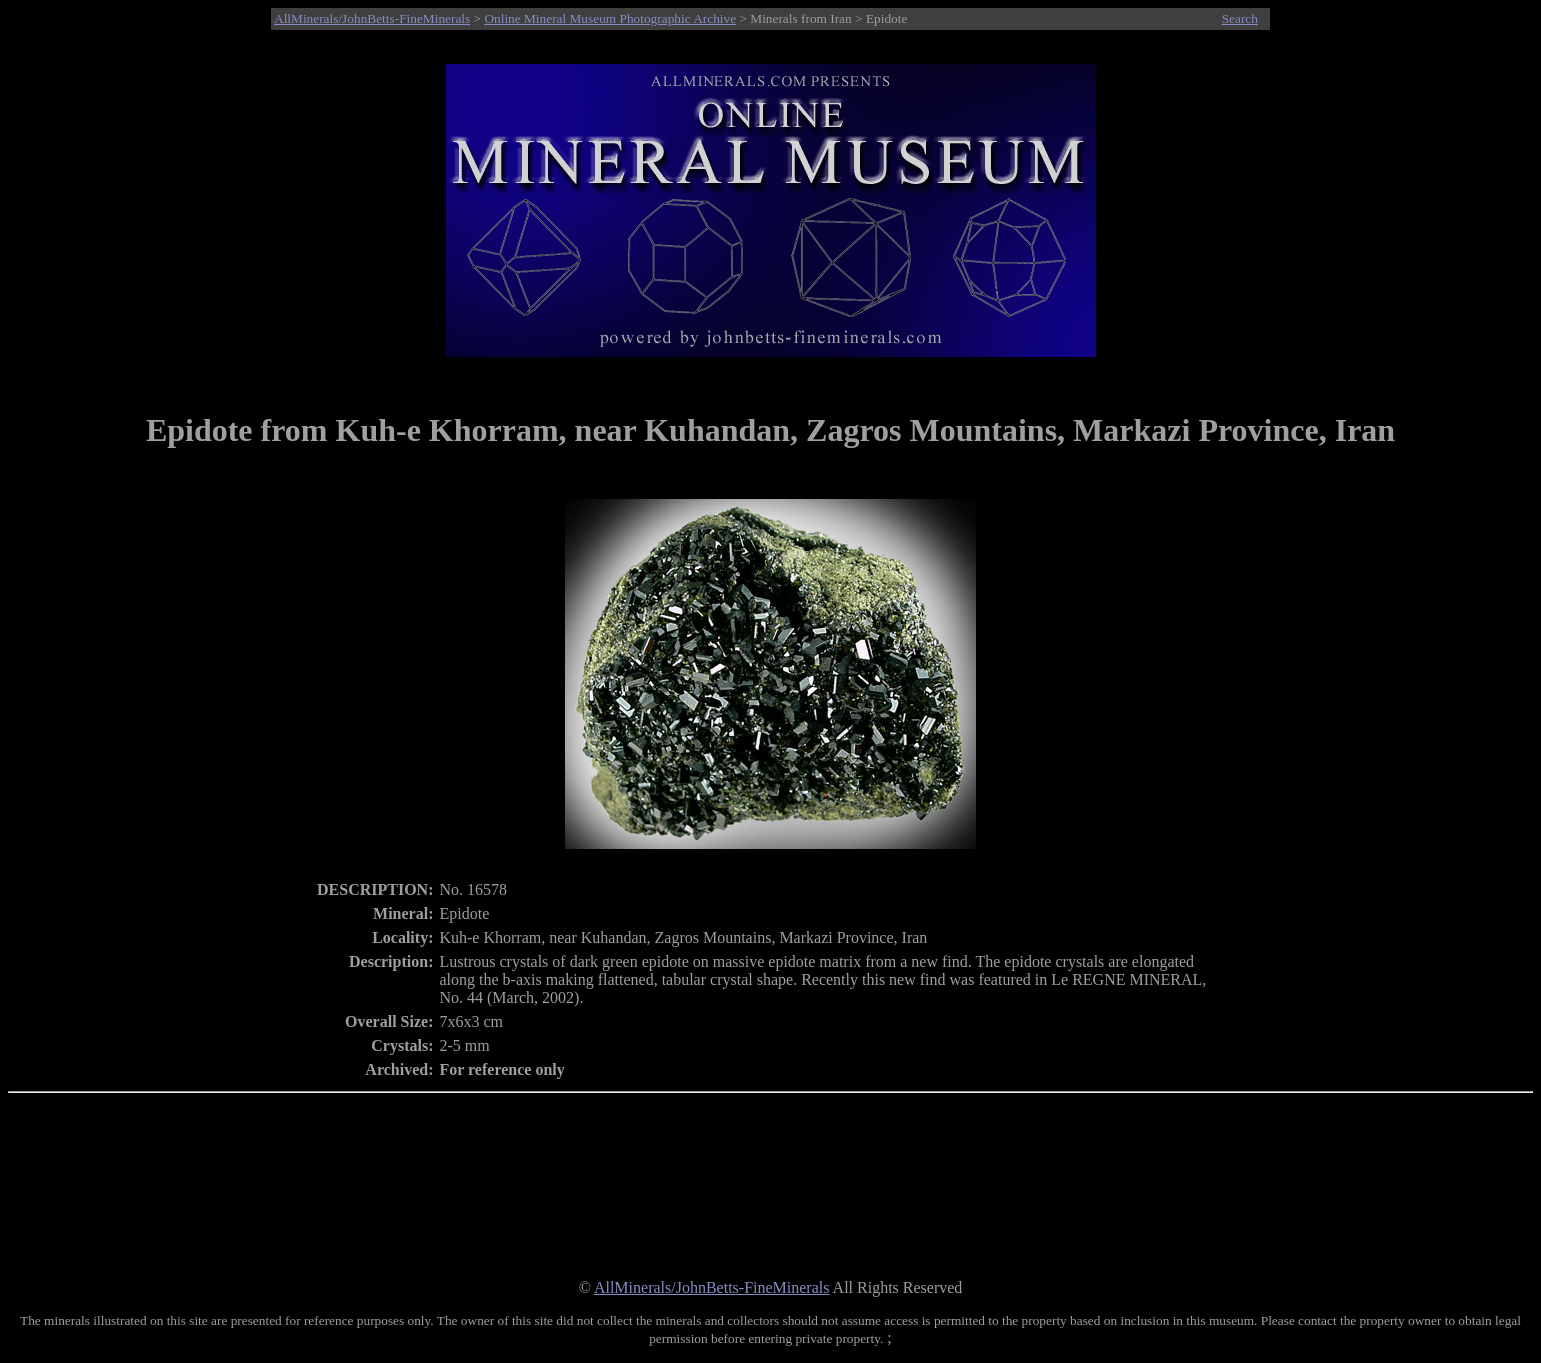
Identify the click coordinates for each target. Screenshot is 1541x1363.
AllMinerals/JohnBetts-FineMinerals (372, 18)
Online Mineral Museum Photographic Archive (610, 18)
